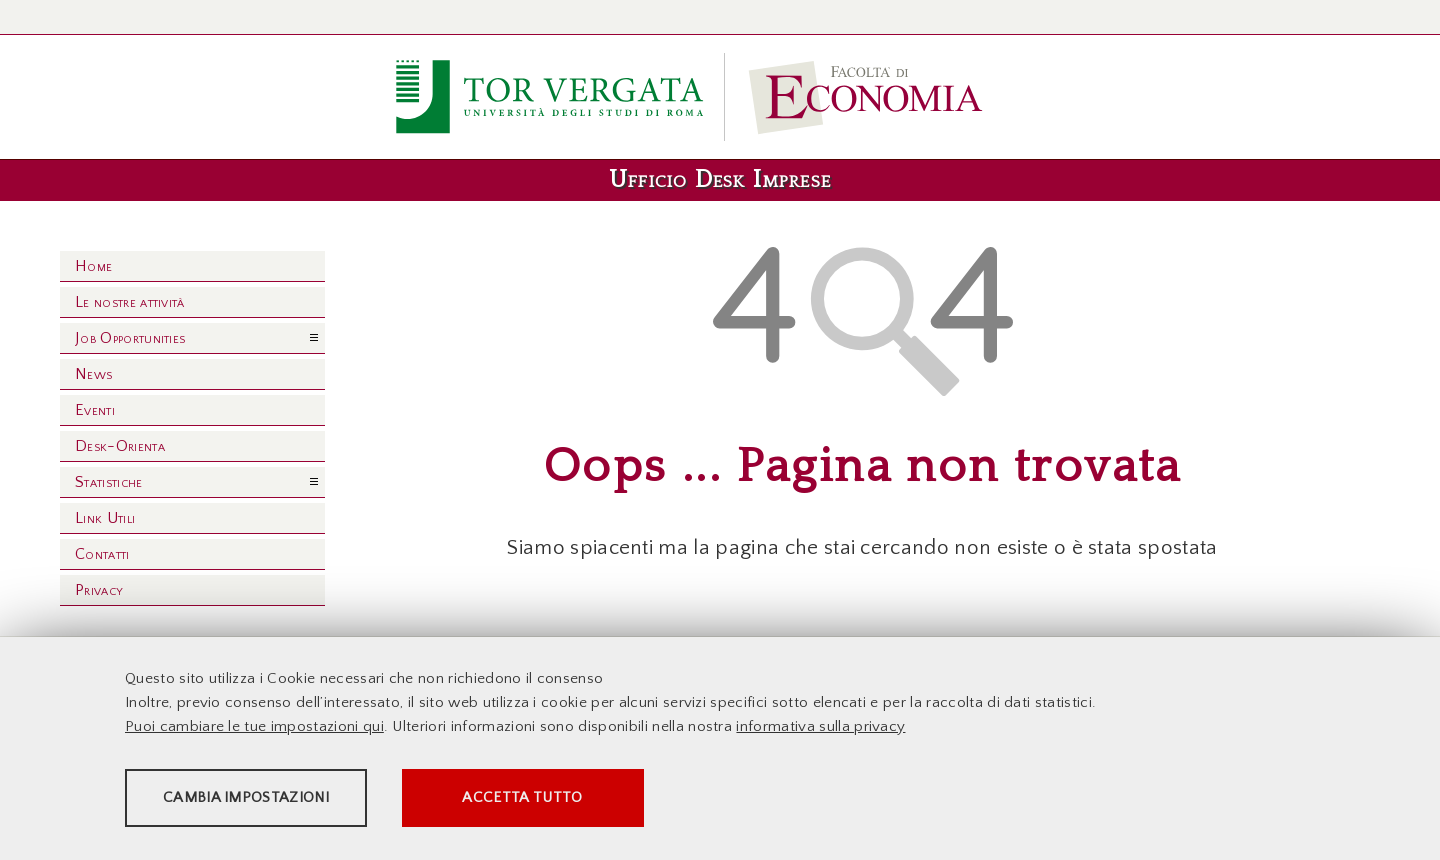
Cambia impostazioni (282, 800)
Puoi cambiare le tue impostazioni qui (254, 729)
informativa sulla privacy (820, 729)
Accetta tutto (642, 800)
